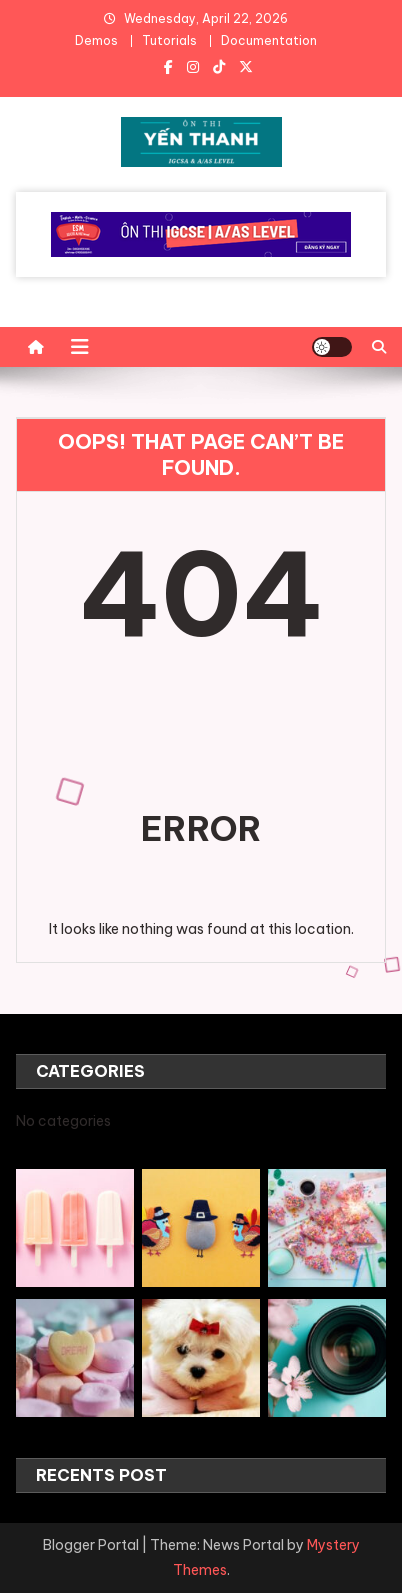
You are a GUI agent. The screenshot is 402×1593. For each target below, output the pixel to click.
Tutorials (169, 40)
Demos (96, 40)
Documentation (269, 40)
